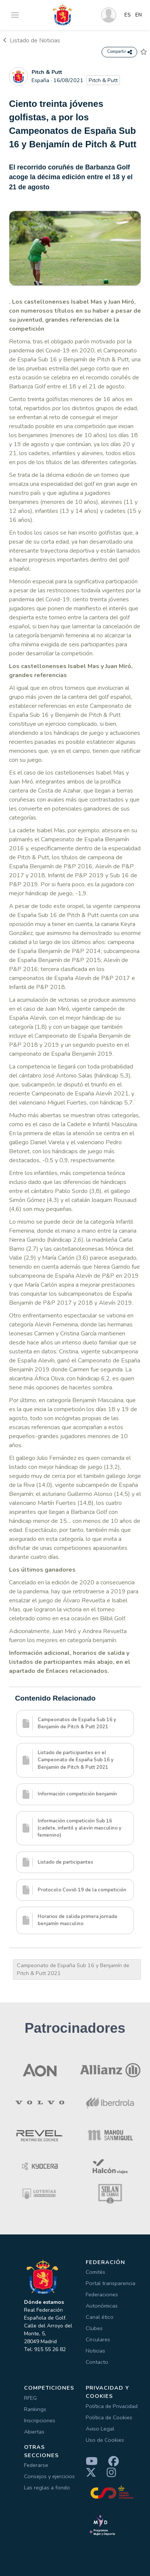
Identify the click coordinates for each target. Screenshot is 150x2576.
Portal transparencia (110, 2283)
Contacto (97, 2362)
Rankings (35, 2409)
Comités (95, 2272)
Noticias (95, 2350)
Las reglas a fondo (47, 2487)
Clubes (94, 2328)
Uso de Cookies (105, 2440)
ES (127, 15)
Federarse (36, 2465)
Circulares (98, 2339)
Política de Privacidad (112, 2406)
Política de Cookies (109, 2417)
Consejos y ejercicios (49, 2476)
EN (138, 15)
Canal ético (100, 2317)
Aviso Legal (100, 2428)
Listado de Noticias (31, 40)
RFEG (30, 2398)
